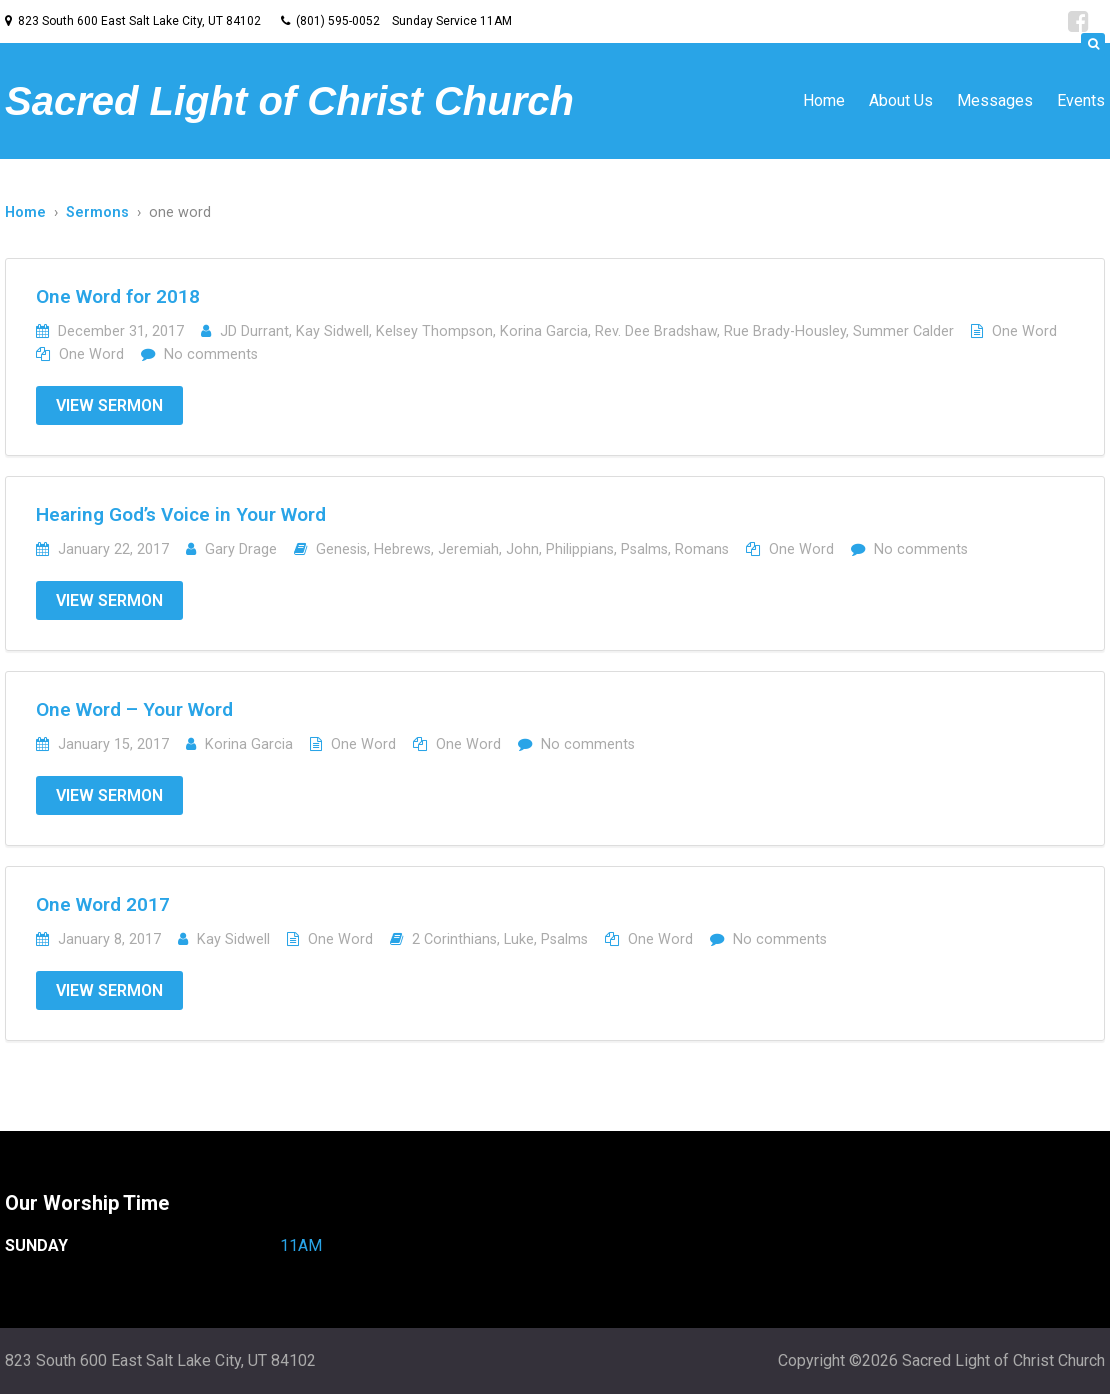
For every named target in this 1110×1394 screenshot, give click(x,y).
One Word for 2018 (118, 296)
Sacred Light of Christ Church (289, 101)
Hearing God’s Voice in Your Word (181, 514)
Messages (995, 100)
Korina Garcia (544, 331)
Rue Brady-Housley (785, 331)
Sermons (97, 212)
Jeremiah (468, 549)
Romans (702, 549)
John (522, 549)
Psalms (644, 549)
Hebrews (402, 549)
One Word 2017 (103, 904)
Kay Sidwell (332, 331)
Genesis (341, 549)
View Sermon (109, 405)
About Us (901, 100)
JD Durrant (254, 331)
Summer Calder (903, 331)
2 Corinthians (454, 939)
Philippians (580, 549)
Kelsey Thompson (434, 331)
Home (824, 100)
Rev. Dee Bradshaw (656, 331)
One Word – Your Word (134, 709)
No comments (211, 354)
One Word (1024, 331)
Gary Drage (241, 549)
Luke (519, 939)
